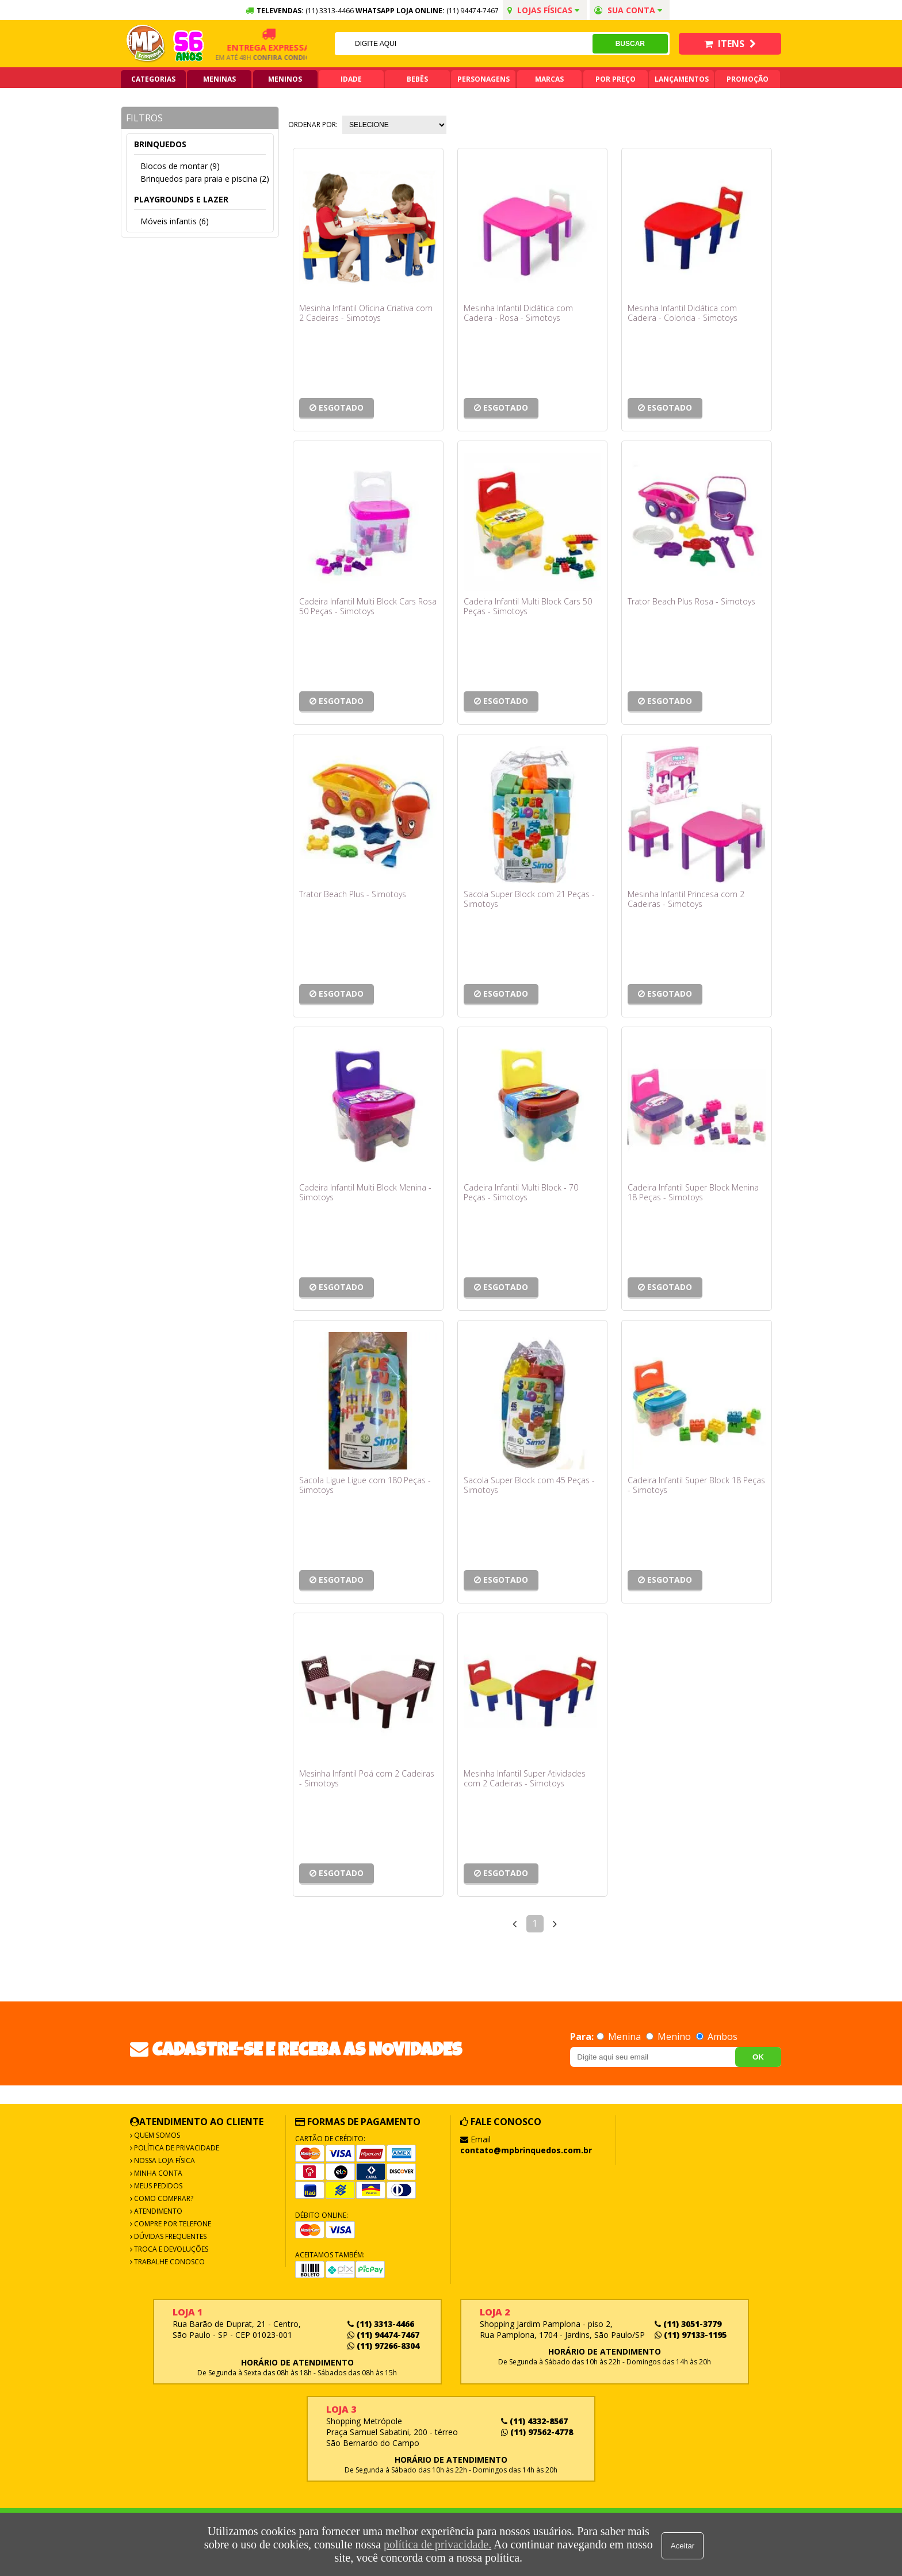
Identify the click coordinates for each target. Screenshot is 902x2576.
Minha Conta (157, 2173)
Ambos (716, 2036)
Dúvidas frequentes (169, 2236)
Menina (620, 2036)
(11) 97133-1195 (691, 2334)
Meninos (285, 79)
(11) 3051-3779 (688, 2323)
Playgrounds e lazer (181, 199)
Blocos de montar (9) (180, 165)
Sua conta (628, 10)
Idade (351, 79)
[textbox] (463, 43)
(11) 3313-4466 (380, 2323)
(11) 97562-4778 (537, 2431)
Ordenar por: (313, 124)
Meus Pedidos (157, 2186)
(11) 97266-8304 (383, 2345)
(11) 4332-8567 (534, 2421)
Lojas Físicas (543, 10)
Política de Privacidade (175, 2148)
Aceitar (683, 2544)
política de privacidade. (436, 2544)
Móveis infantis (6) (174, 221)
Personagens (483, 79)
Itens (730, 43)
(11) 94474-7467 (472, 11)
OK (758, 2057)
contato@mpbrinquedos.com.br (526, 2150)
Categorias (153, 79)
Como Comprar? (162, 2198)
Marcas (549, 79)
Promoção (748, 79)
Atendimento (157, 2211)
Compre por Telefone (171, 2224)
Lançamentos (682, 79)
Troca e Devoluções (170, 2249)
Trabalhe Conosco (168, 2262)
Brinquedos (160, 144)
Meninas (219, 79)
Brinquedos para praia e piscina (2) (204, 178)
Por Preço (615, 79)
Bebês (417, 79)
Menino (669, 2036)
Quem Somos (156, 2135)
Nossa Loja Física (163, 2160)
